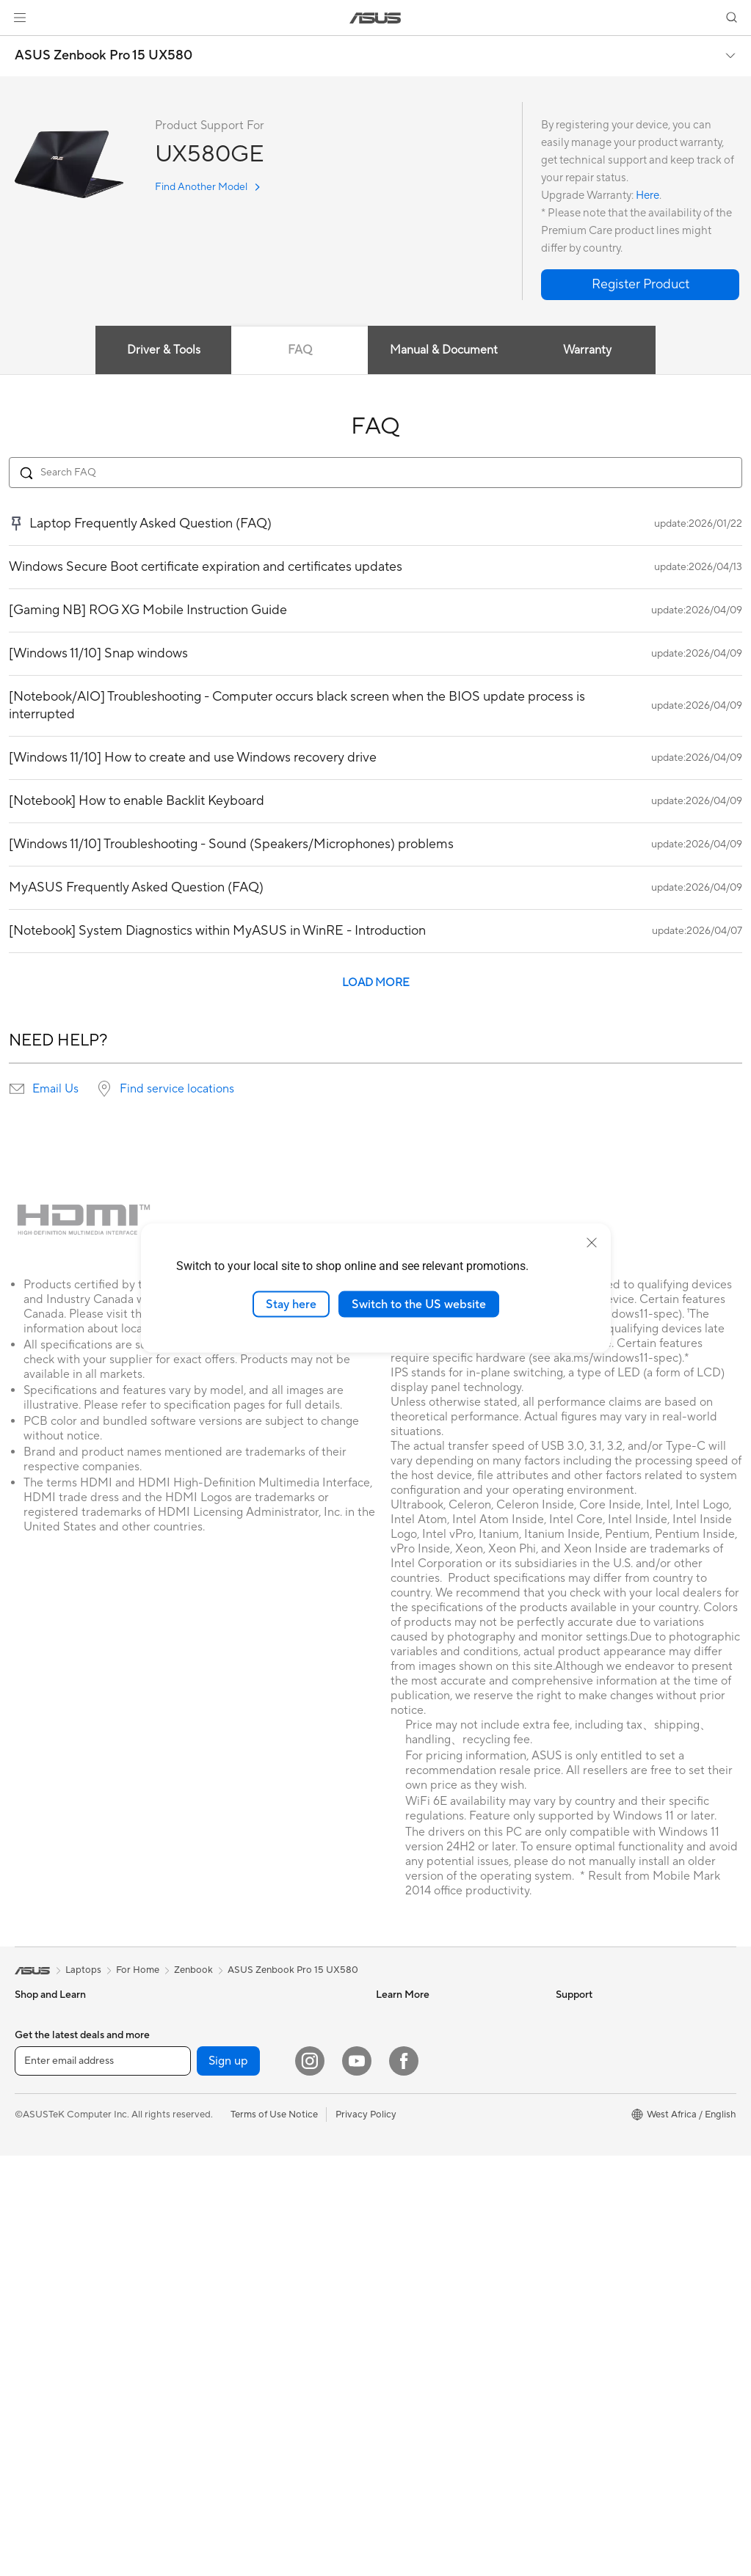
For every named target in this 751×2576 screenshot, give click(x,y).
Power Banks (220, 2370)
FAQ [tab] (300, 350)
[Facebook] (403, 2480)
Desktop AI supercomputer (251, 2194)
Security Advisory (414, 2215)
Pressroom (579, 2105)
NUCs (28, 2238)
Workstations (44, 2282)
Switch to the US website (419, 1303)
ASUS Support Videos (424, 2259)
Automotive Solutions (423, 2061)
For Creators (42, 2084)
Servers (208, 2172)
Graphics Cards (49, 2349)
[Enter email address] (103, 2481)
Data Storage (221, 2061)
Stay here (291, 1303)
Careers (573, 2193)
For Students (42, 2106)
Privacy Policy (365, 2534)
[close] (592, 1242)
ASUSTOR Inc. (587, 2127)
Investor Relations (595, 2061)
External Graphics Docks (69, 2393)
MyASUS (396, 2237)
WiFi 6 (206, 2106)
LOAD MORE (376, 983)
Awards (572, 2039)
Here (647, 195)
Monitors (34, 2150)
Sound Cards (220, 2017)
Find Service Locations (425, 2127)
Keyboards (216, 2238)
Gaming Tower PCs (56, 2216)
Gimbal (207, 2392)
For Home (36, 2040)
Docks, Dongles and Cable (249, 2348)
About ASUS (583, 2017)
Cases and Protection (239, 2304)
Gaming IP (214, 2414)
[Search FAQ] (375, 472)
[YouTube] (356, 2480)
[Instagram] (309, 2480)
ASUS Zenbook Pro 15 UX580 (103, 56)
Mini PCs (34, 2260)
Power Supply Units (57, 2415)
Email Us (55, 1088)
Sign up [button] (228, 2481)
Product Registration (421, 2149)
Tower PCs (38, 2194)
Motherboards (47, 2327)
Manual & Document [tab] (444, 350)
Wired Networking (232, 2150)
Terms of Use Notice (274, 2534)
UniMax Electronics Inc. (607, 2171)
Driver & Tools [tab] (161, 350)
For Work (35, 2062)
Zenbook (193, 1970)
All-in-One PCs (47, 2172)
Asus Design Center (418, 2017)
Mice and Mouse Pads (239, 2260)
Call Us (391, 2193)
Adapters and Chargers (243, 2326)
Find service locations (177, 1088)
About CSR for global (602, 2083)
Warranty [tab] (589, 350)
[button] (19, 17)
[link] (375, 17)
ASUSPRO (399, 2039)
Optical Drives (223, 2039)
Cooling (32, 2371)
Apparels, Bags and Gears (248, 2282)
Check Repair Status (420, 2105)
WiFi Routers (220, 2128)
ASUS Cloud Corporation (611, 2149)
